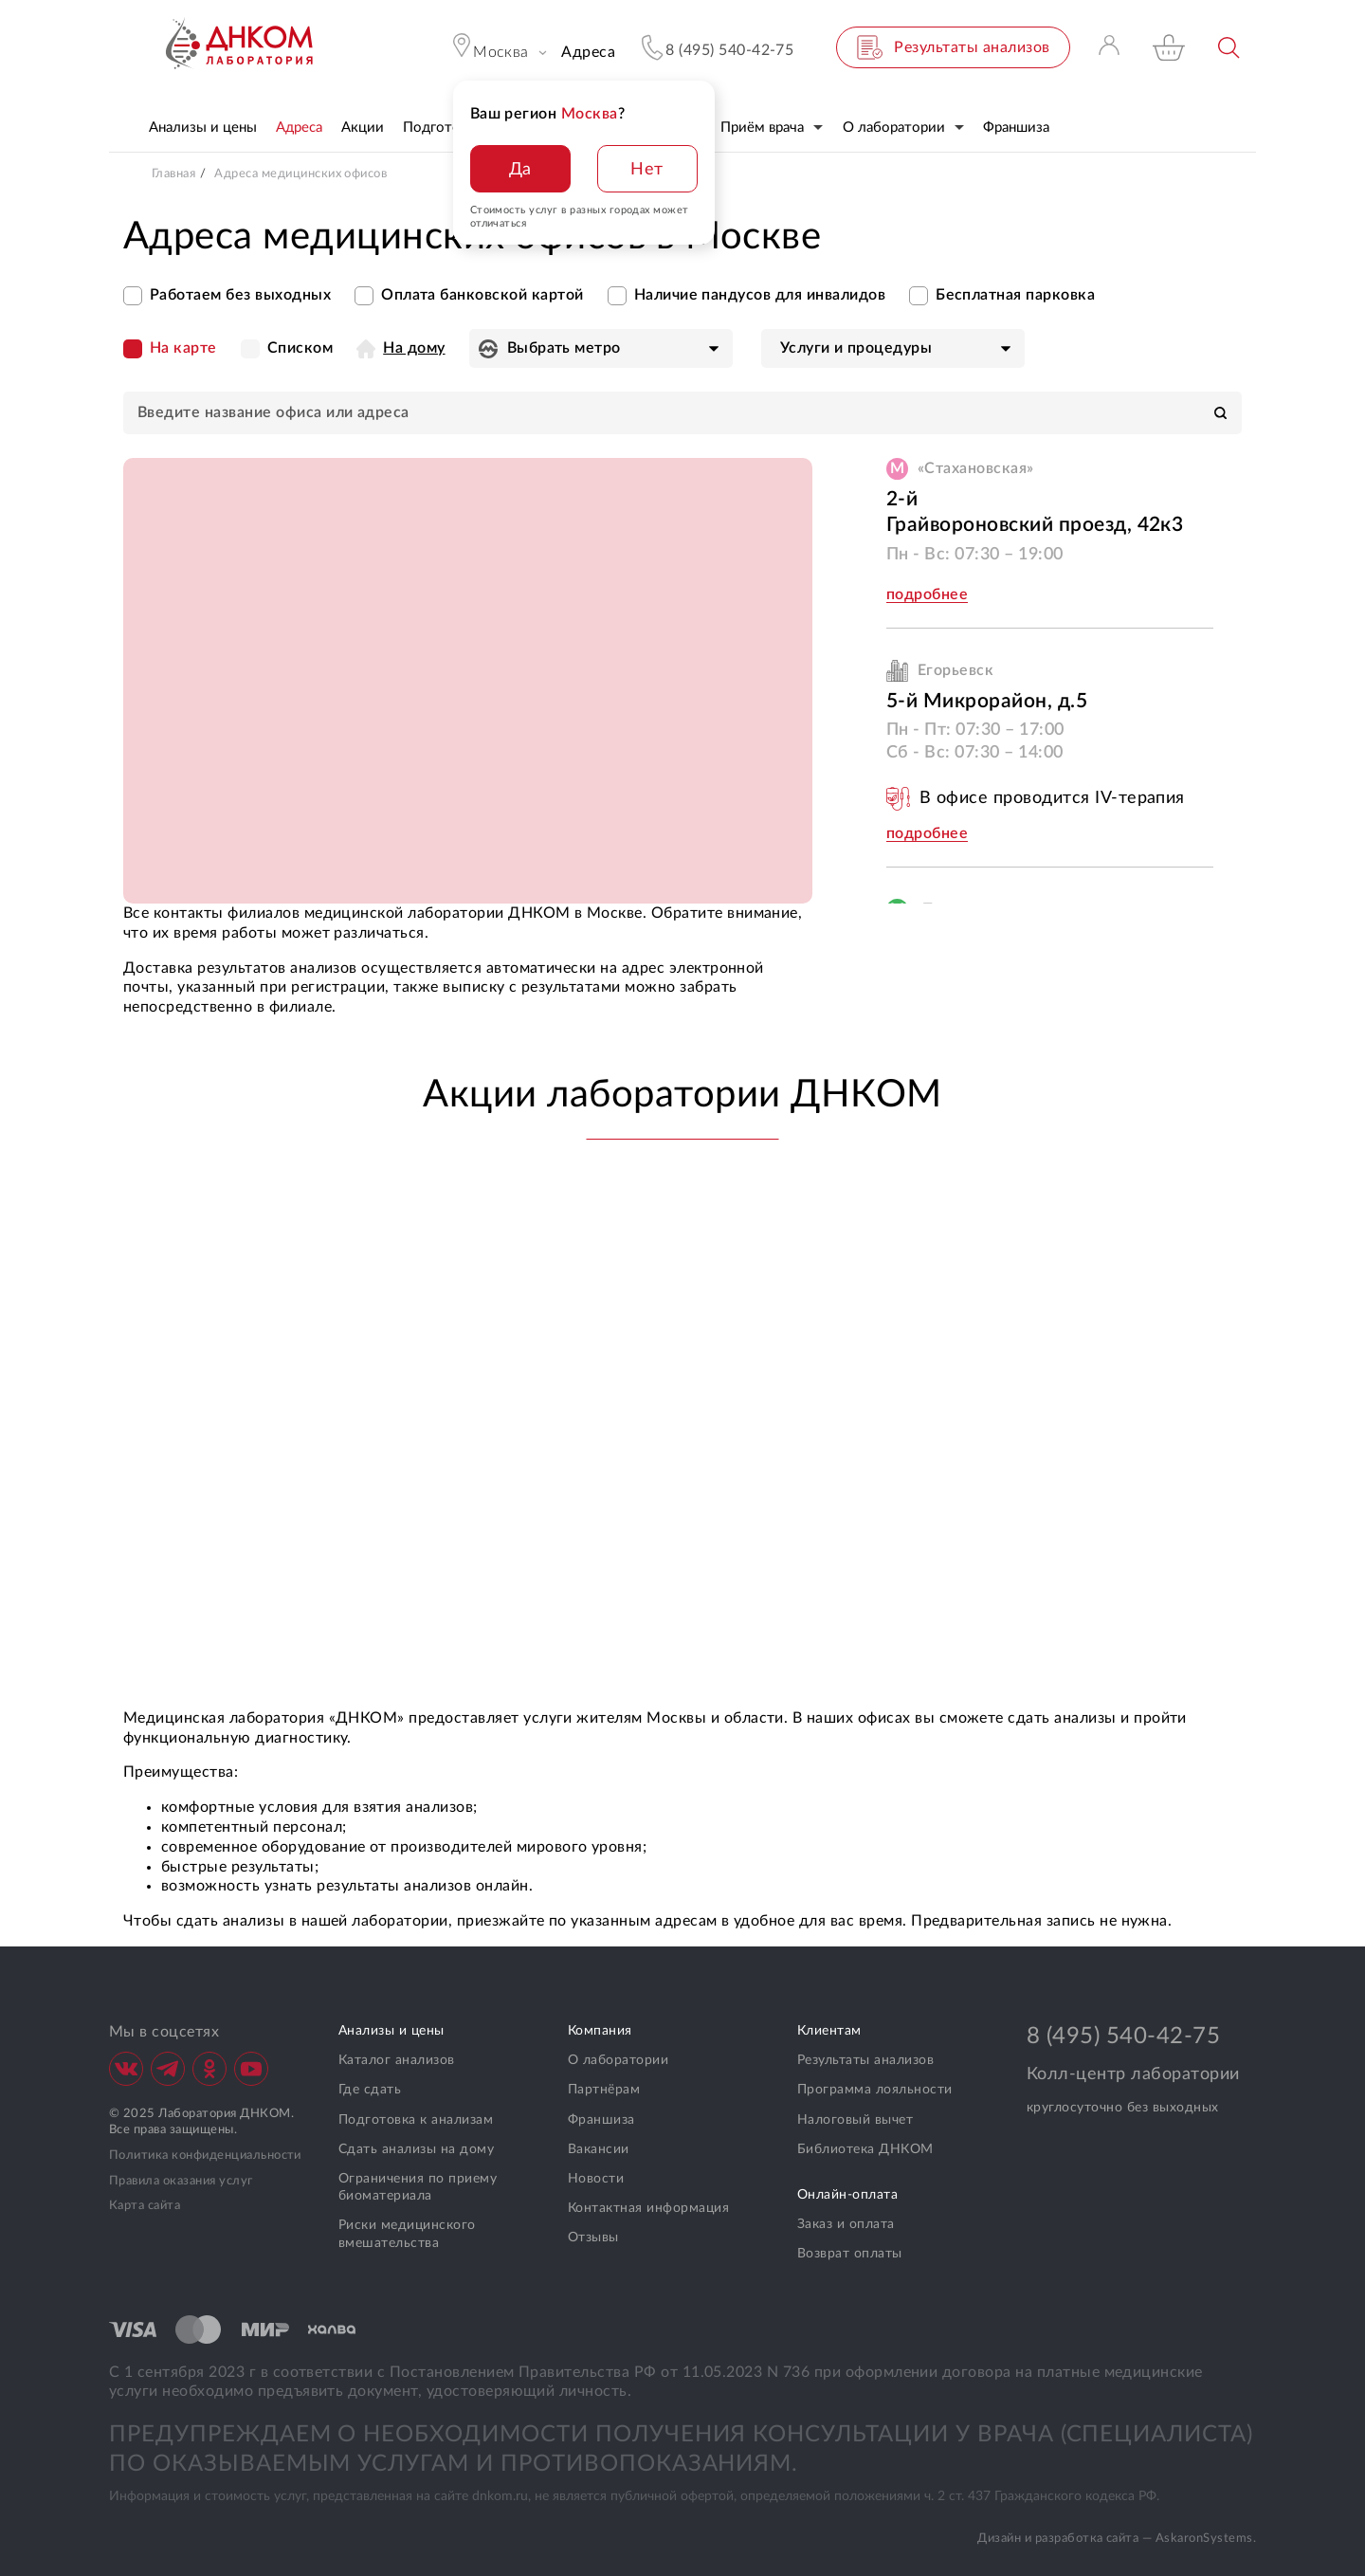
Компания (600, 2030)
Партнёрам (604, 2089)
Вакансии (598, 2149)
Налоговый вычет (855, 2120)
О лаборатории (618, 2060)
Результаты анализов (865, 2060)
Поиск (1230, 48)
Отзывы (593, 2237)
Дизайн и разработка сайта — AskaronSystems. (1116, 2538)
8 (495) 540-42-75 (1123, 2036)
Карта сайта (144, 2206)
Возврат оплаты (849, 2253)
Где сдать (369, 2089)
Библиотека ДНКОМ (865, 2149)
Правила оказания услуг (181, 2181)
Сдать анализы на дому (416, 2149)
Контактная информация (648, 2208)
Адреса (588, 52)
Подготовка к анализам (415, 2120)
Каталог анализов (396, 2060)
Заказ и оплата (846, 2224)
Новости (596, 2178)
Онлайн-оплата (847, 2194)
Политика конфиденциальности (205, 2155)
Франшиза (601, 2120)
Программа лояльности (875, 2089)
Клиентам (829, 2030)
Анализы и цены (391, 2030)
